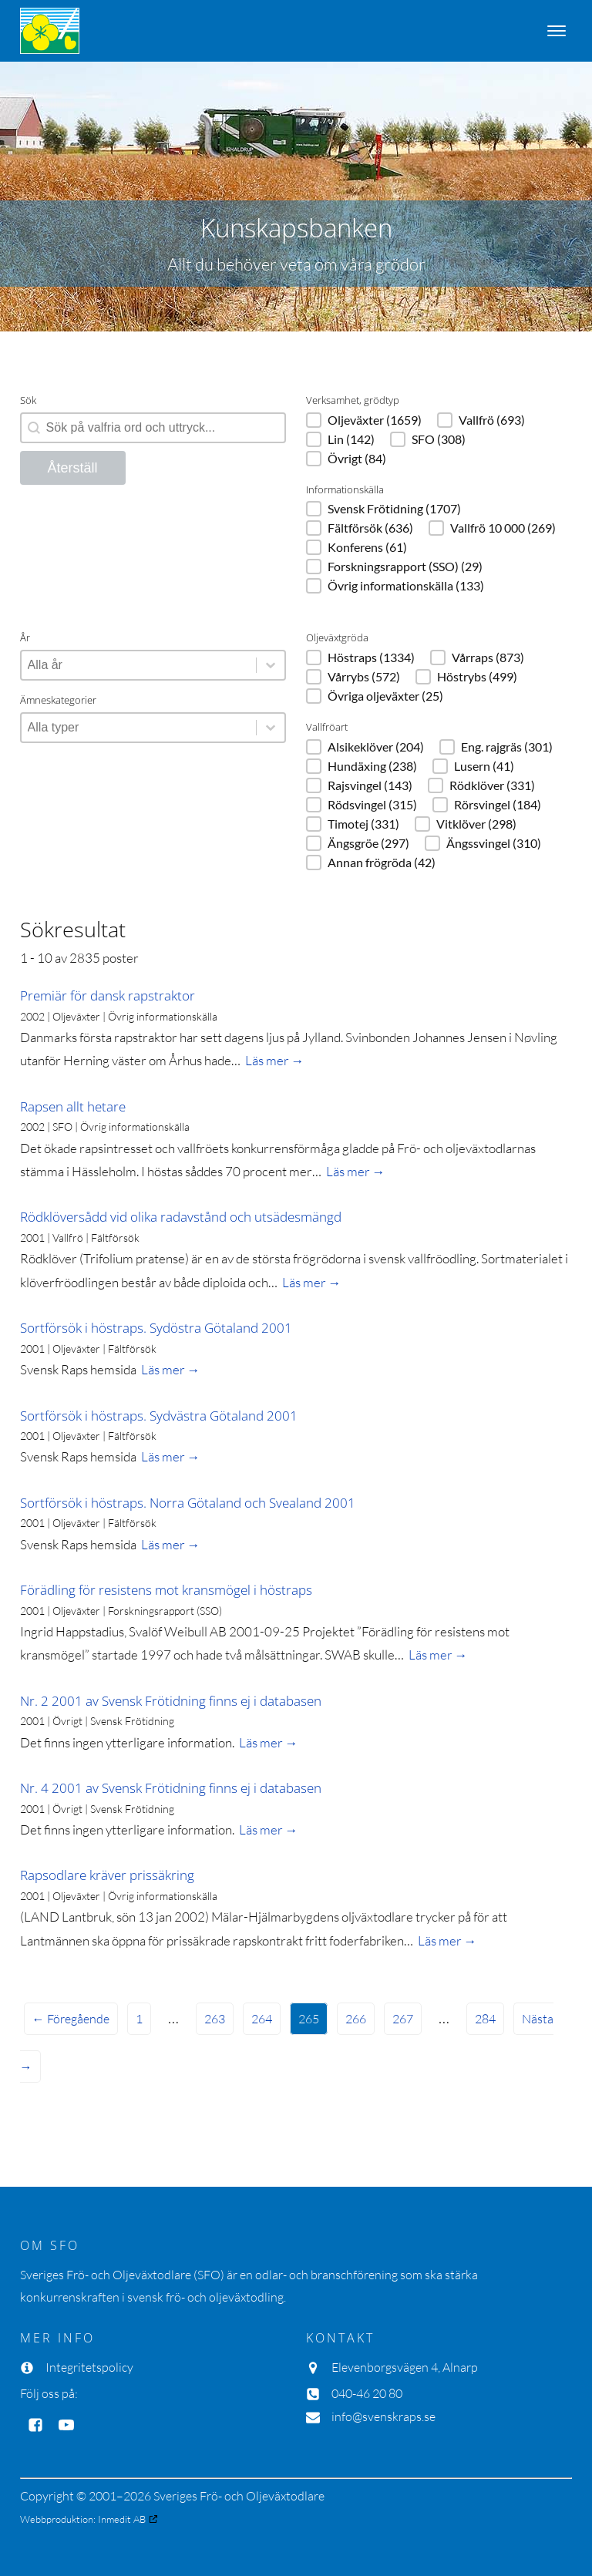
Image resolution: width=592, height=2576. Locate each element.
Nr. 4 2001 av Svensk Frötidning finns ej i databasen (170, 1788)
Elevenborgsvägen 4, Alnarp (404, 2367)
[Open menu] (556, 31)
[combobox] (139, 665)
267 (402, 2018)
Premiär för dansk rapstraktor (107, 995)
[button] (364, 420)
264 (261, 2018)
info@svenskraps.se (383, 2416)
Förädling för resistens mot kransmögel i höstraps (166, 1590)
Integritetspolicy (89, 2367)
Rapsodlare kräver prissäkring (107, 1875)
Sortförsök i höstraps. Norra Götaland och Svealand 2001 (187, 1503)
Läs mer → (274, 1060)
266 (355, 2018)
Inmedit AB (122, 2519)
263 (214, 2018)
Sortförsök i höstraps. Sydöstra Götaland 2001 (156, 1328)
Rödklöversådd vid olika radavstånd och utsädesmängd (180, 1217)
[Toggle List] (270, 665)
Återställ (73, 468)
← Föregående (70, 2018)
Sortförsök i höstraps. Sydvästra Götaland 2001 (159, 1415)
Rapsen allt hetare (73, 1106)
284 (485, 2018)
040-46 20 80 (366, 2393)
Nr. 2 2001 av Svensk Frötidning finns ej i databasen (170, 1701)
